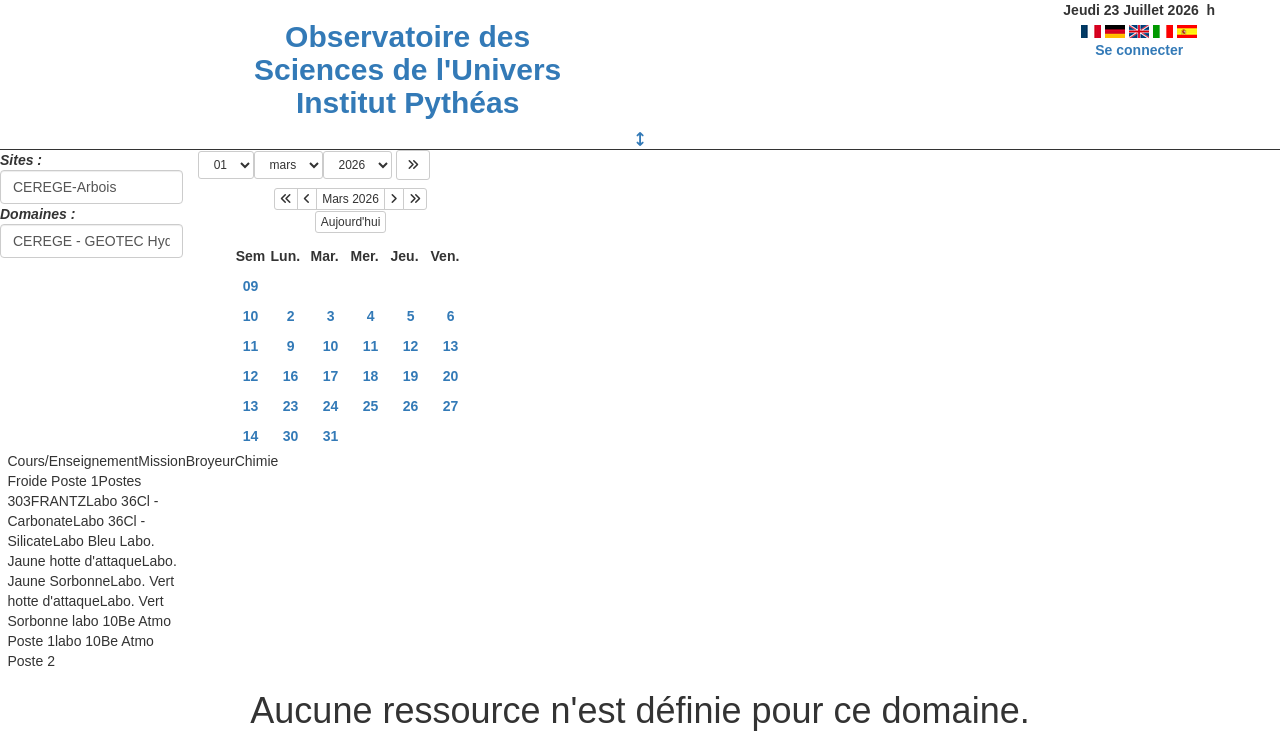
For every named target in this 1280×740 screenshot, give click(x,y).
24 (331, 406)
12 (411, 346)
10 (251, 316)
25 (371, 406)
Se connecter (1139, 50)
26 (411, 406)
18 (371, 376)
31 (331, 436)
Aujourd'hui (351, 222)
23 (291, 406)
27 (451, 406)
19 (411, 376)
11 (251, 346)
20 (451, 376)
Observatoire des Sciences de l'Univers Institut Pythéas (407, 69)
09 (251, 286)
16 (291, 376)
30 (291, 436)
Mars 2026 (350, 199)
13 (451, 346)
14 (251, 436)
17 (331, 376)
